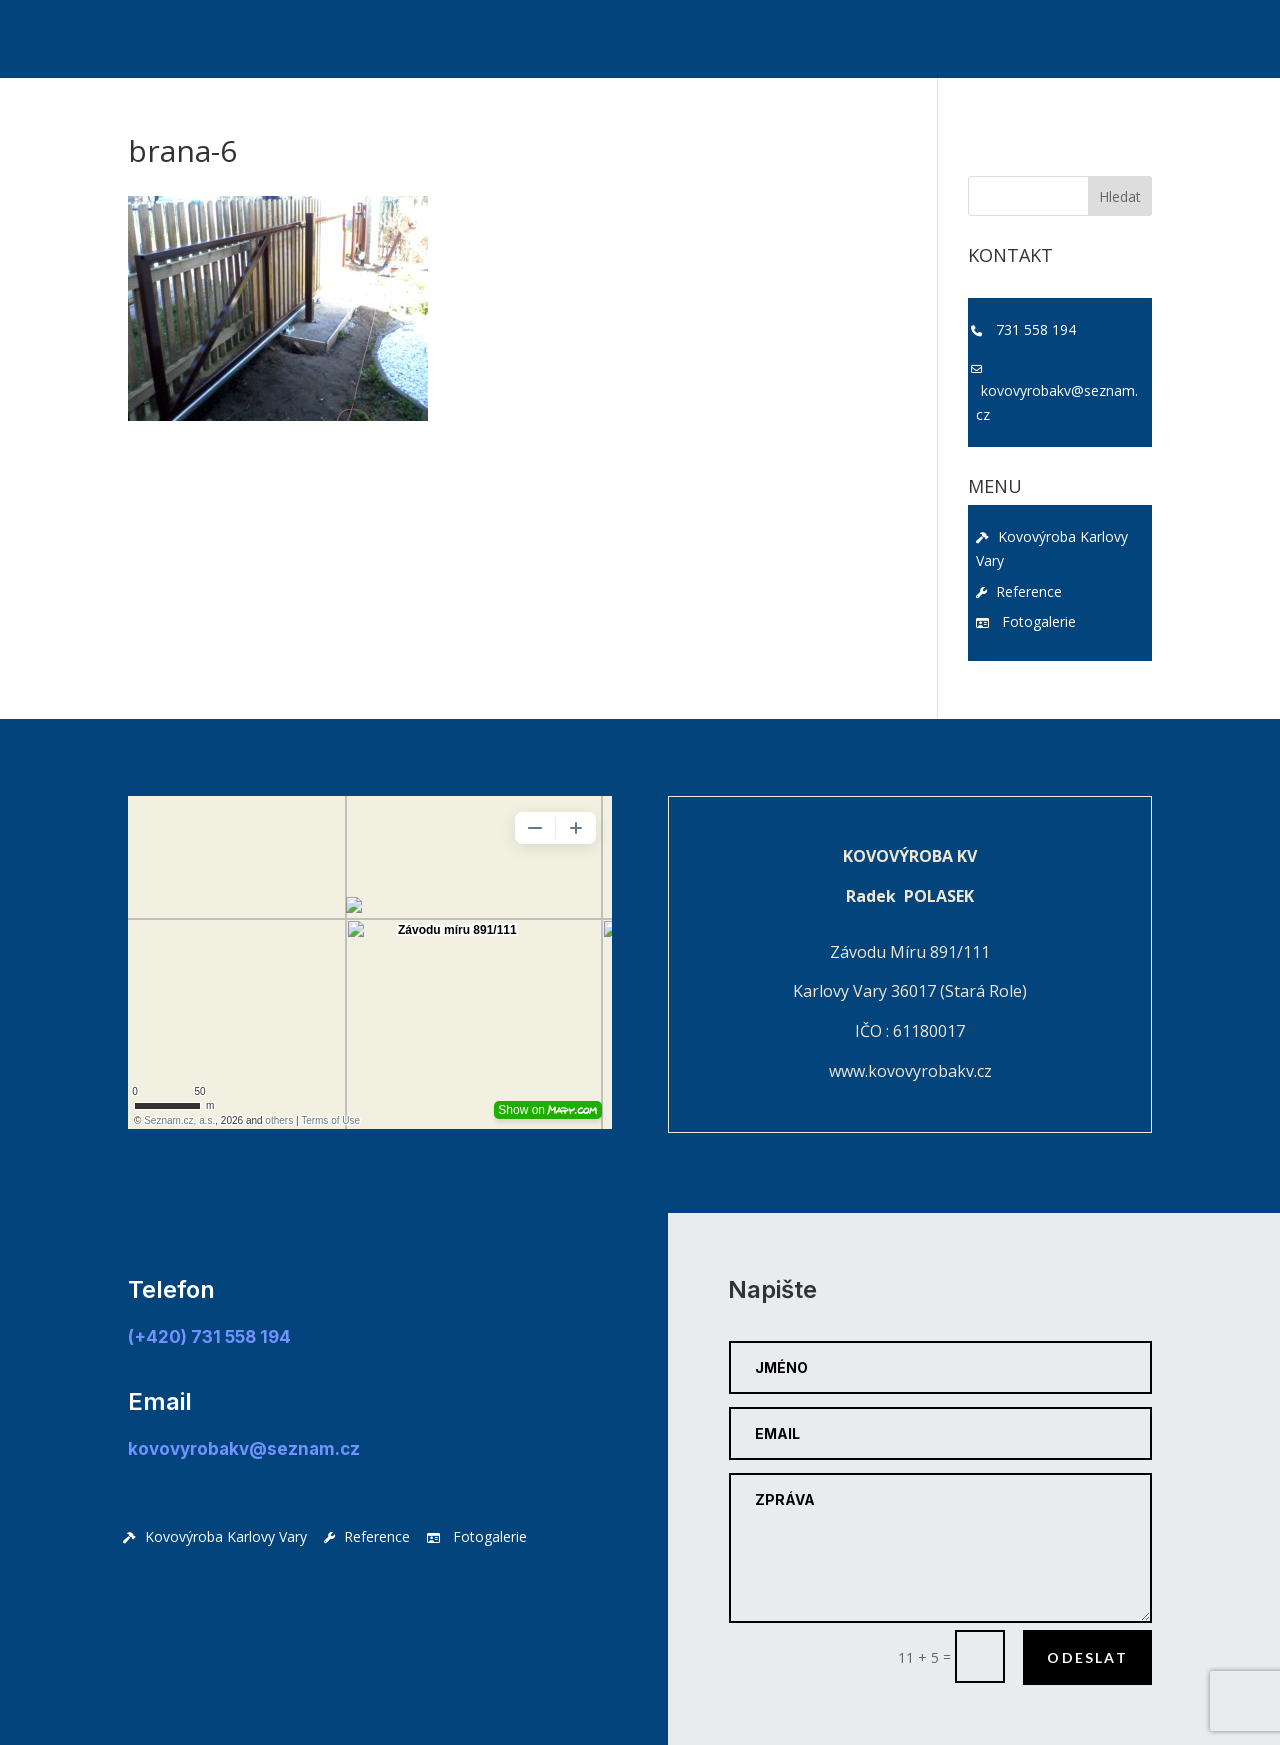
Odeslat (1087, 1657)
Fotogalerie (1026, 621)
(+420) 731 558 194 (209, 1337)
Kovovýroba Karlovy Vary (1052, 548)
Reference (1019, 591)
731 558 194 (1036, 329)
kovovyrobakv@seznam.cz (1057, 402)
